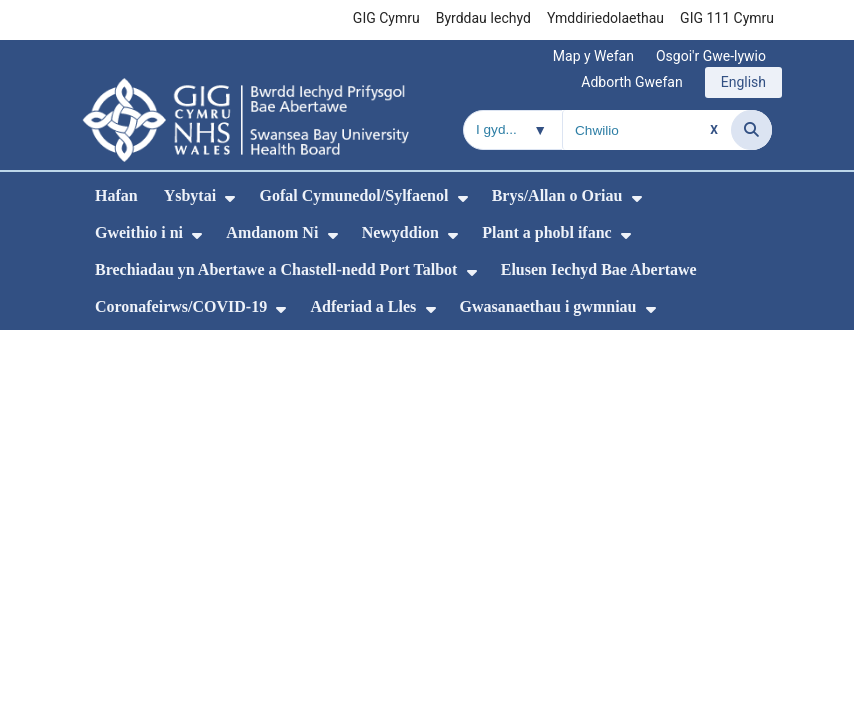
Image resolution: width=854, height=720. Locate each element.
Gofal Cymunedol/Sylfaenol (353, 195)
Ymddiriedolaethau (605, 18)
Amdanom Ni (272, 232)
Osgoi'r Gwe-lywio (711, 56)
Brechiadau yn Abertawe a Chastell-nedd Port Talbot (276, 269)
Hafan (116, 195)
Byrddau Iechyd (483, 18)
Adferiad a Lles (363, 306)
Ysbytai (190, 195)
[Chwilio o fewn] (513, 130)
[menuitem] (230, 198)
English (743, 82)
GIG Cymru (386, 18)
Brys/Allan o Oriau (557, 195)
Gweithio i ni (139, 232)
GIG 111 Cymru (727, 18)
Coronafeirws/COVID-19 (181, 306)
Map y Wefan (593, 56)
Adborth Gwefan (631, 82)
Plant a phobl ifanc (546, 232)
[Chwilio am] (647, 130)
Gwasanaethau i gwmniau (548, 306)
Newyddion (400, 232)
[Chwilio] (751, 130)
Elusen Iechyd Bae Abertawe (599, 269)
